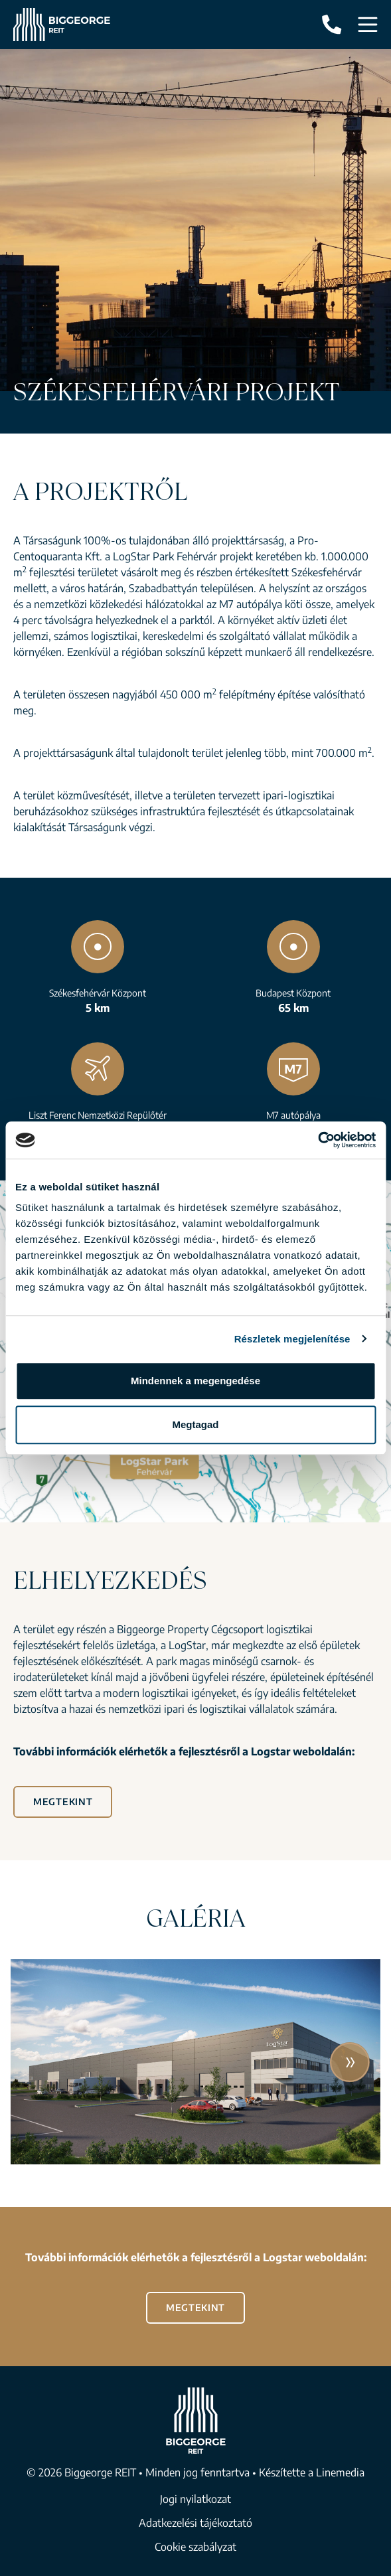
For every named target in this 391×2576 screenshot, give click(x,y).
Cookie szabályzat (195, 2546)
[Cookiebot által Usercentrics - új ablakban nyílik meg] (318, 1140)
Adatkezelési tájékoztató (195, 2523)
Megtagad (195, 1424)
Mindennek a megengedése (195, 1380)
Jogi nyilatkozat (195, 2499)
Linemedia (340, 2472)
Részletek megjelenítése (292, 1338)
